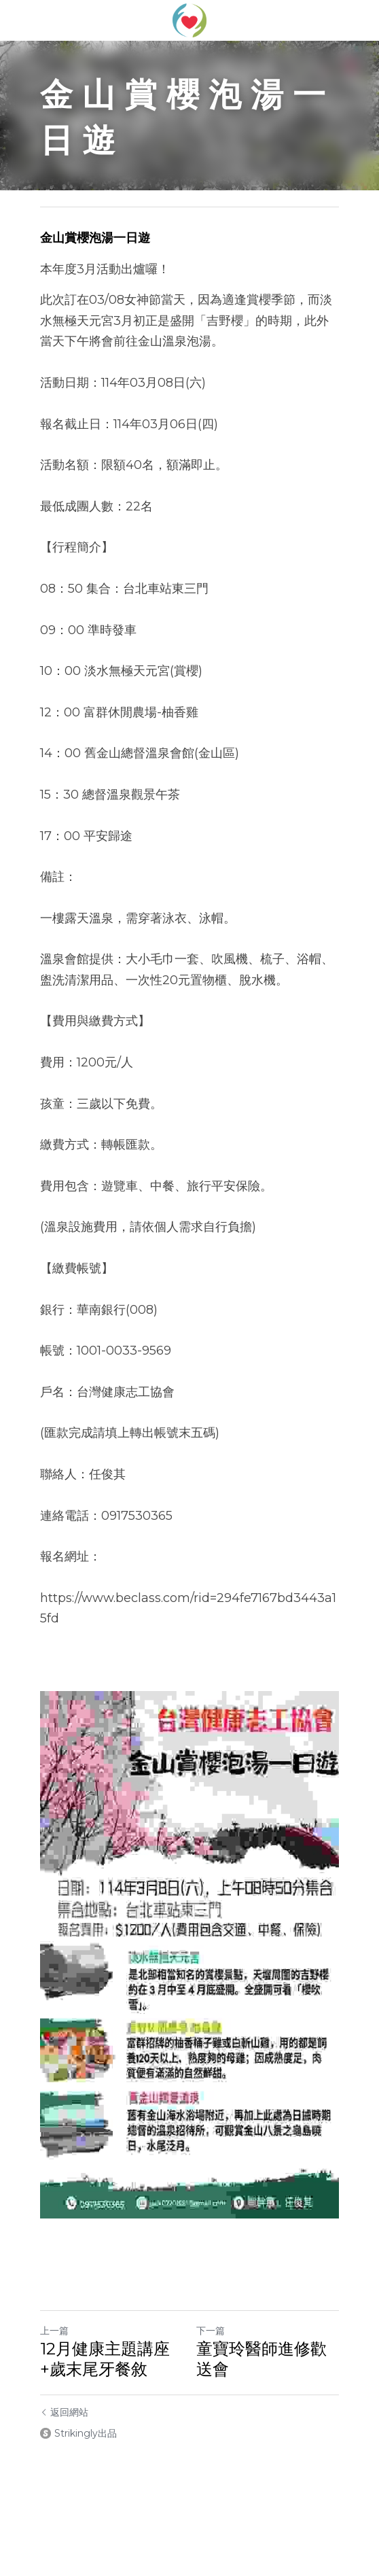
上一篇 (54, 2331)
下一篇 (210, 2331)
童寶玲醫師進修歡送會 (261, 2359)
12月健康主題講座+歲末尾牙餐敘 (105, 2359)
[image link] (189, 19)
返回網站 (64, 2412)
